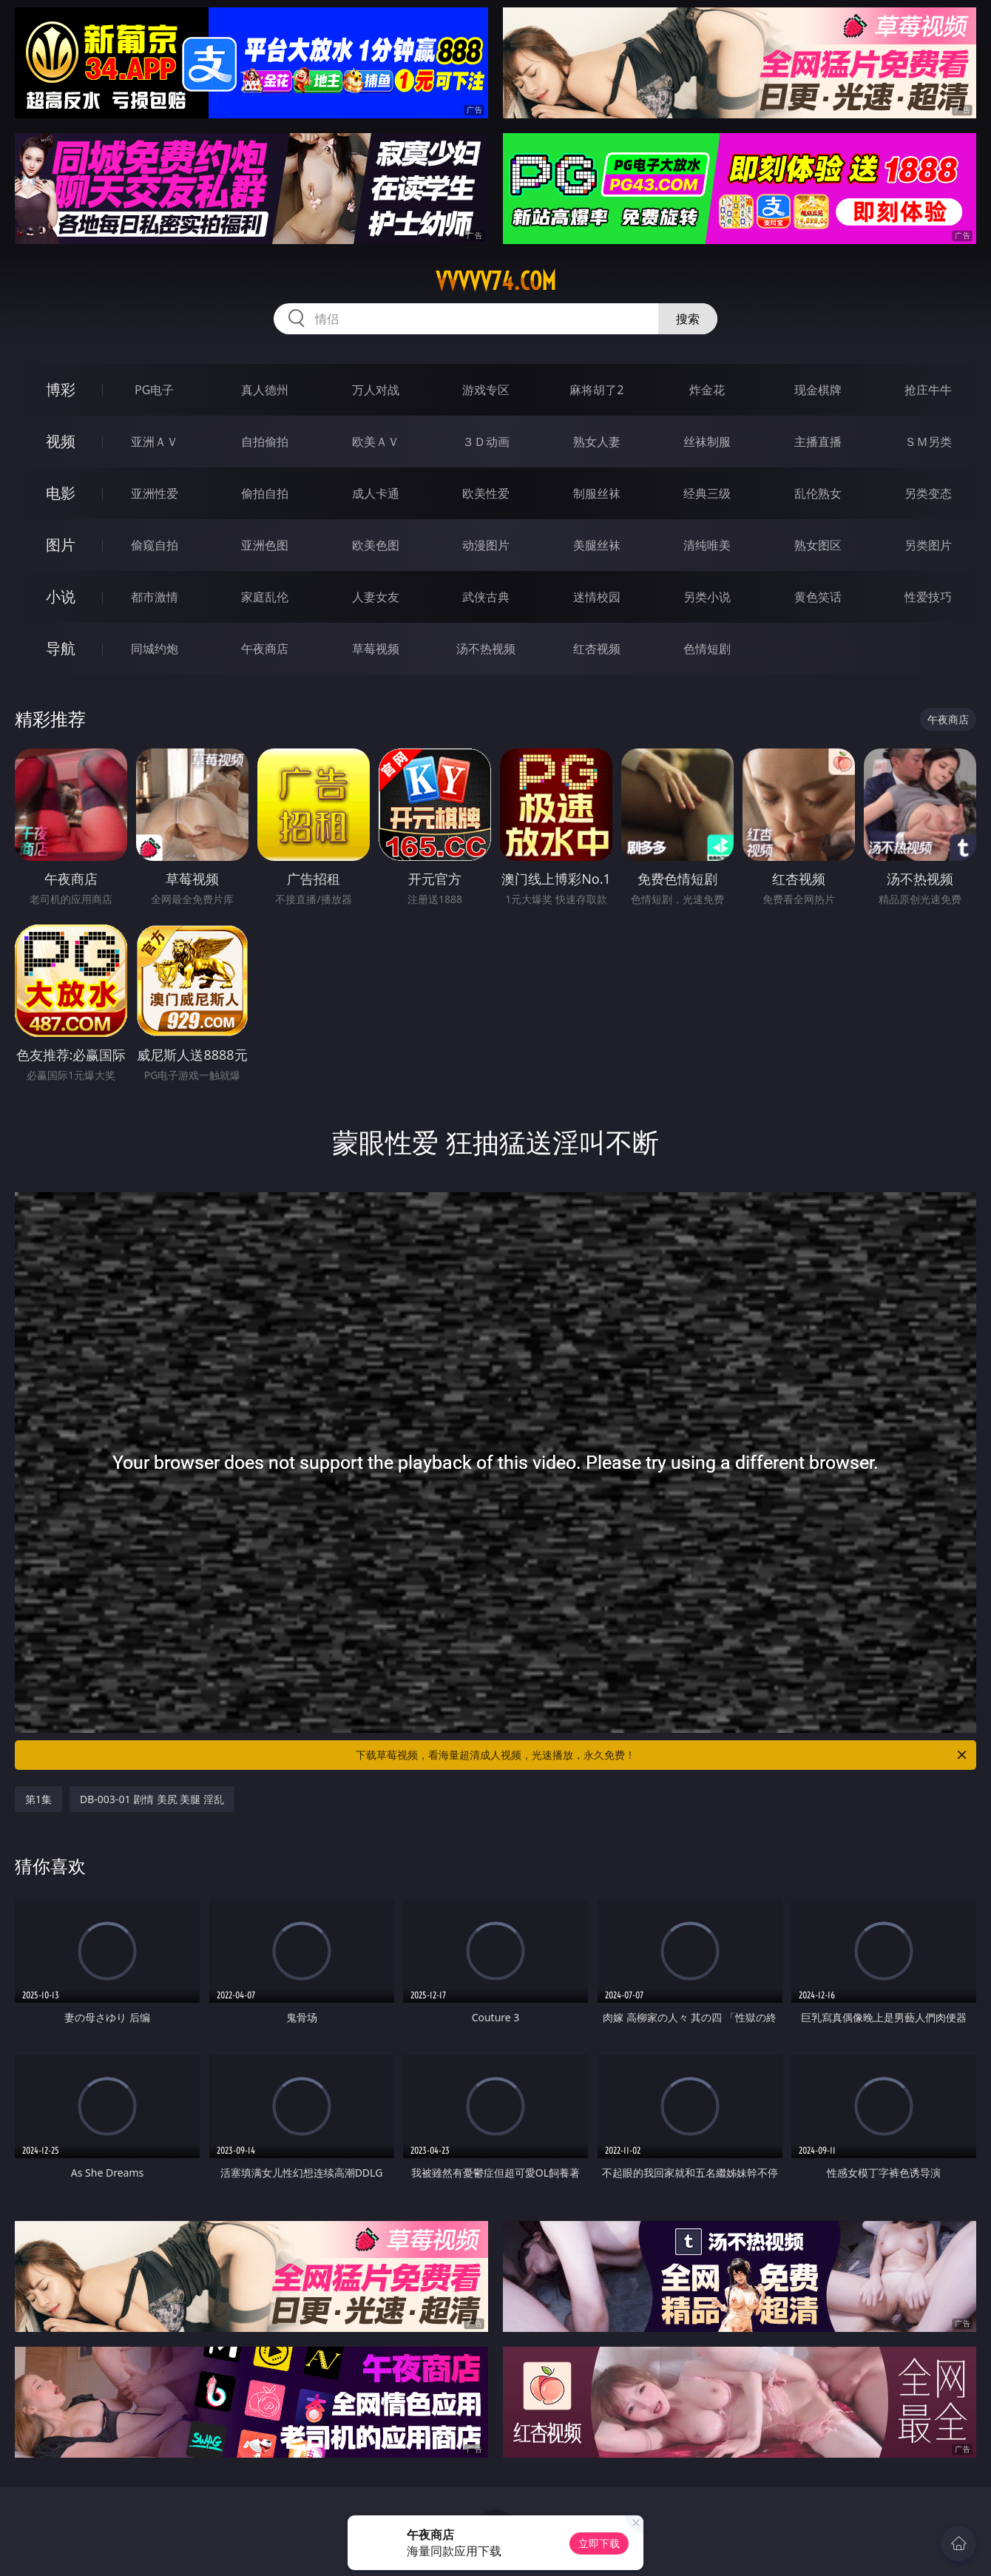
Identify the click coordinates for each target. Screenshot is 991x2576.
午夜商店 (264, 648)
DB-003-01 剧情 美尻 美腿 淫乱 (152, 1799)
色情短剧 (707, 648)
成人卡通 (375, 493)
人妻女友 (375, 597)
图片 (60, 545)
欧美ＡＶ (375, 441)
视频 (60, 441)
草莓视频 (375, 648)
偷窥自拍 (154, 545)
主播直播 (818, 441)
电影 (60, 493)
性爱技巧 (928, 597)
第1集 (38, 1799)
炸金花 (707, 390)
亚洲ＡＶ (154, 441)
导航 (60, 648)
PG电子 (154, 390)
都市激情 (154, 597)
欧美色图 (375, 545)
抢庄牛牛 (928, 390)
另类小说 (707, 597)
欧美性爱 (486, 493)
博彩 (60, 389)
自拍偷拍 (264, 441)
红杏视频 (596, 648)
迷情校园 (596, 597)
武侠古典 (486, 597)
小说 (60, 596)
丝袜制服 (707, 441)
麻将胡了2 (596, 390)
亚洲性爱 (154, 493)
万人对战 (375, 390)
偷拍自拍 (264, 493)
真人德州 (264, 390)
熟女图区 (818, 545)
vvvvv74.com (496, 281)
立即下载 (599, 2543)
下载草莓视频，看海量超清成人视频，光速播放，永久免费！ (662, 1755)
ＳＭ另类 (928, 441)
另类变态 (928, 493)
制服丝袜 (596, 493)
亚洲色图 (264, 545)
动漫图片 (486, 545)
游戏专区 (486, 390)
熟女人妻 (596, 441)
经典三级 (707, 493)
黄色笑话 (818, 597)
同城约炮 (154, 648)
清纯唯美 (707, 545)
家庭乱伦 (264, 597)
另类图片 (928, 545)
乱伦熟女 (818, 493)
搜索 (688, 319)
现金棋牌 (818, 390)
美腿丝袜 (596, 545)
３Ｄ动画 (486, 441)
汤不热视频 (485, 648)
